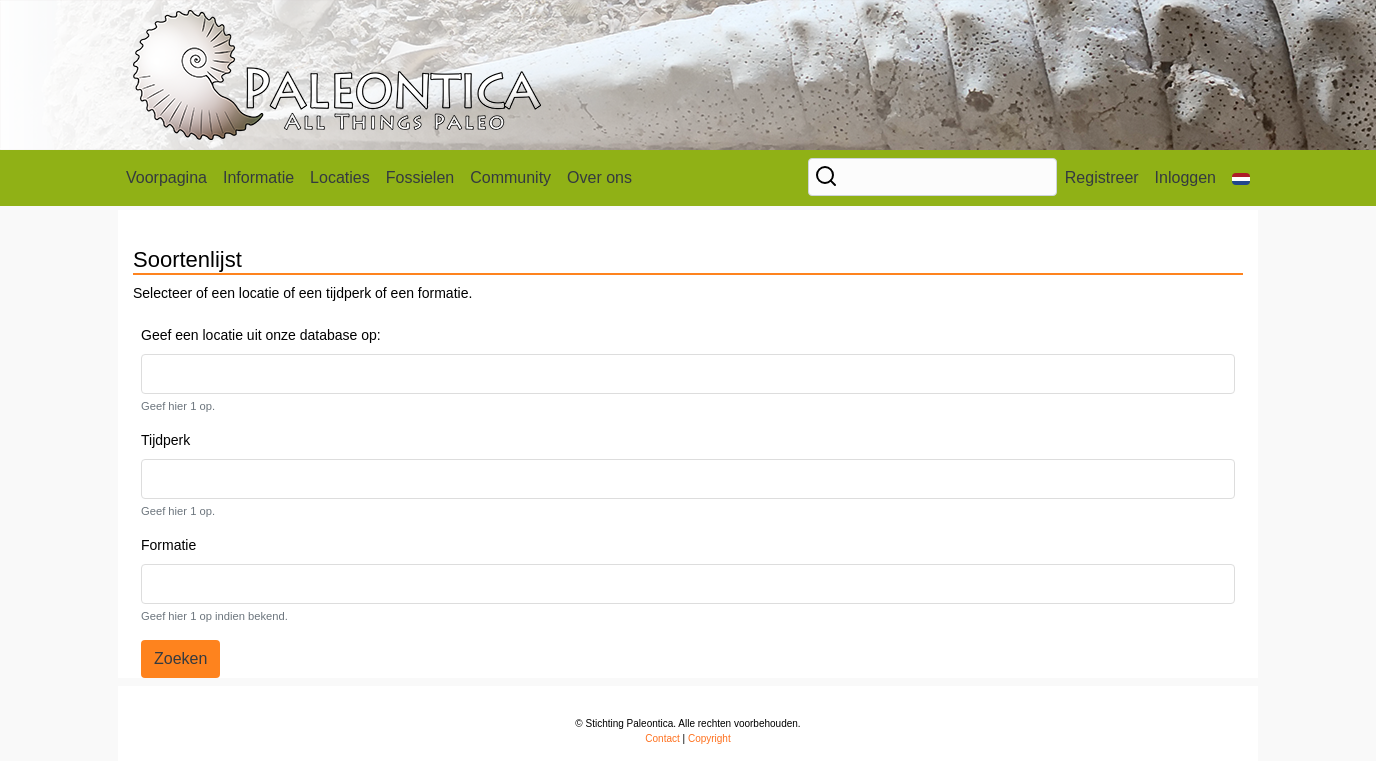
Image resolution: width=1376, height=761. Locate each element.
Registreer (1102, 177)
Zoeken (180, 658)
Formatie (168, 545)
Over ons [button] (599, 177)
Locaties (340, 177)
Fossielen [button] (420, 177)
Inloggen (1185, 177)
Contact (662, 738)
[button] (1241, 178)
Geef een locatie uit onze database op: (261, 335)
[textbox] (202, 373)
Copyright (709, 738)
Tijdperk (165, 440)
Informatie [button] (258, 177)
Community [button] (510, 177)
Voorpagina (166, 177)
